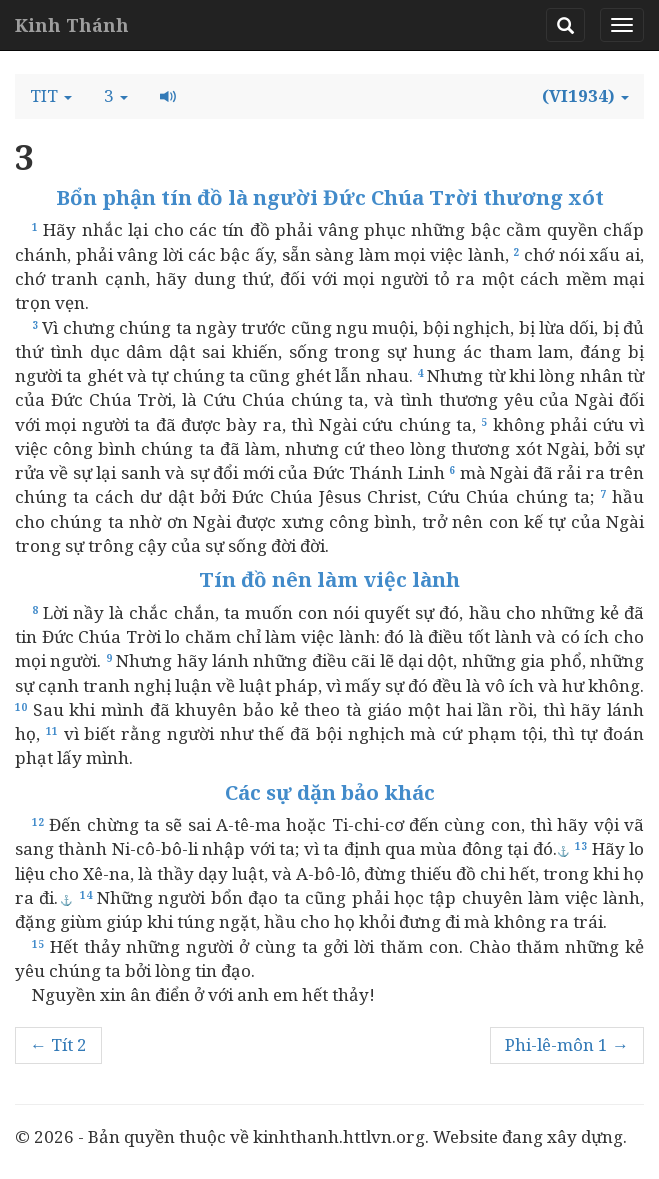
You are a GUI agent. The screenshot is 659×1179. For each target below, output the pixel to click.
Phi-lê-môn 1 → (567, 1044)
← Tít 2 (58, 1044)
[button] (51, 96)
